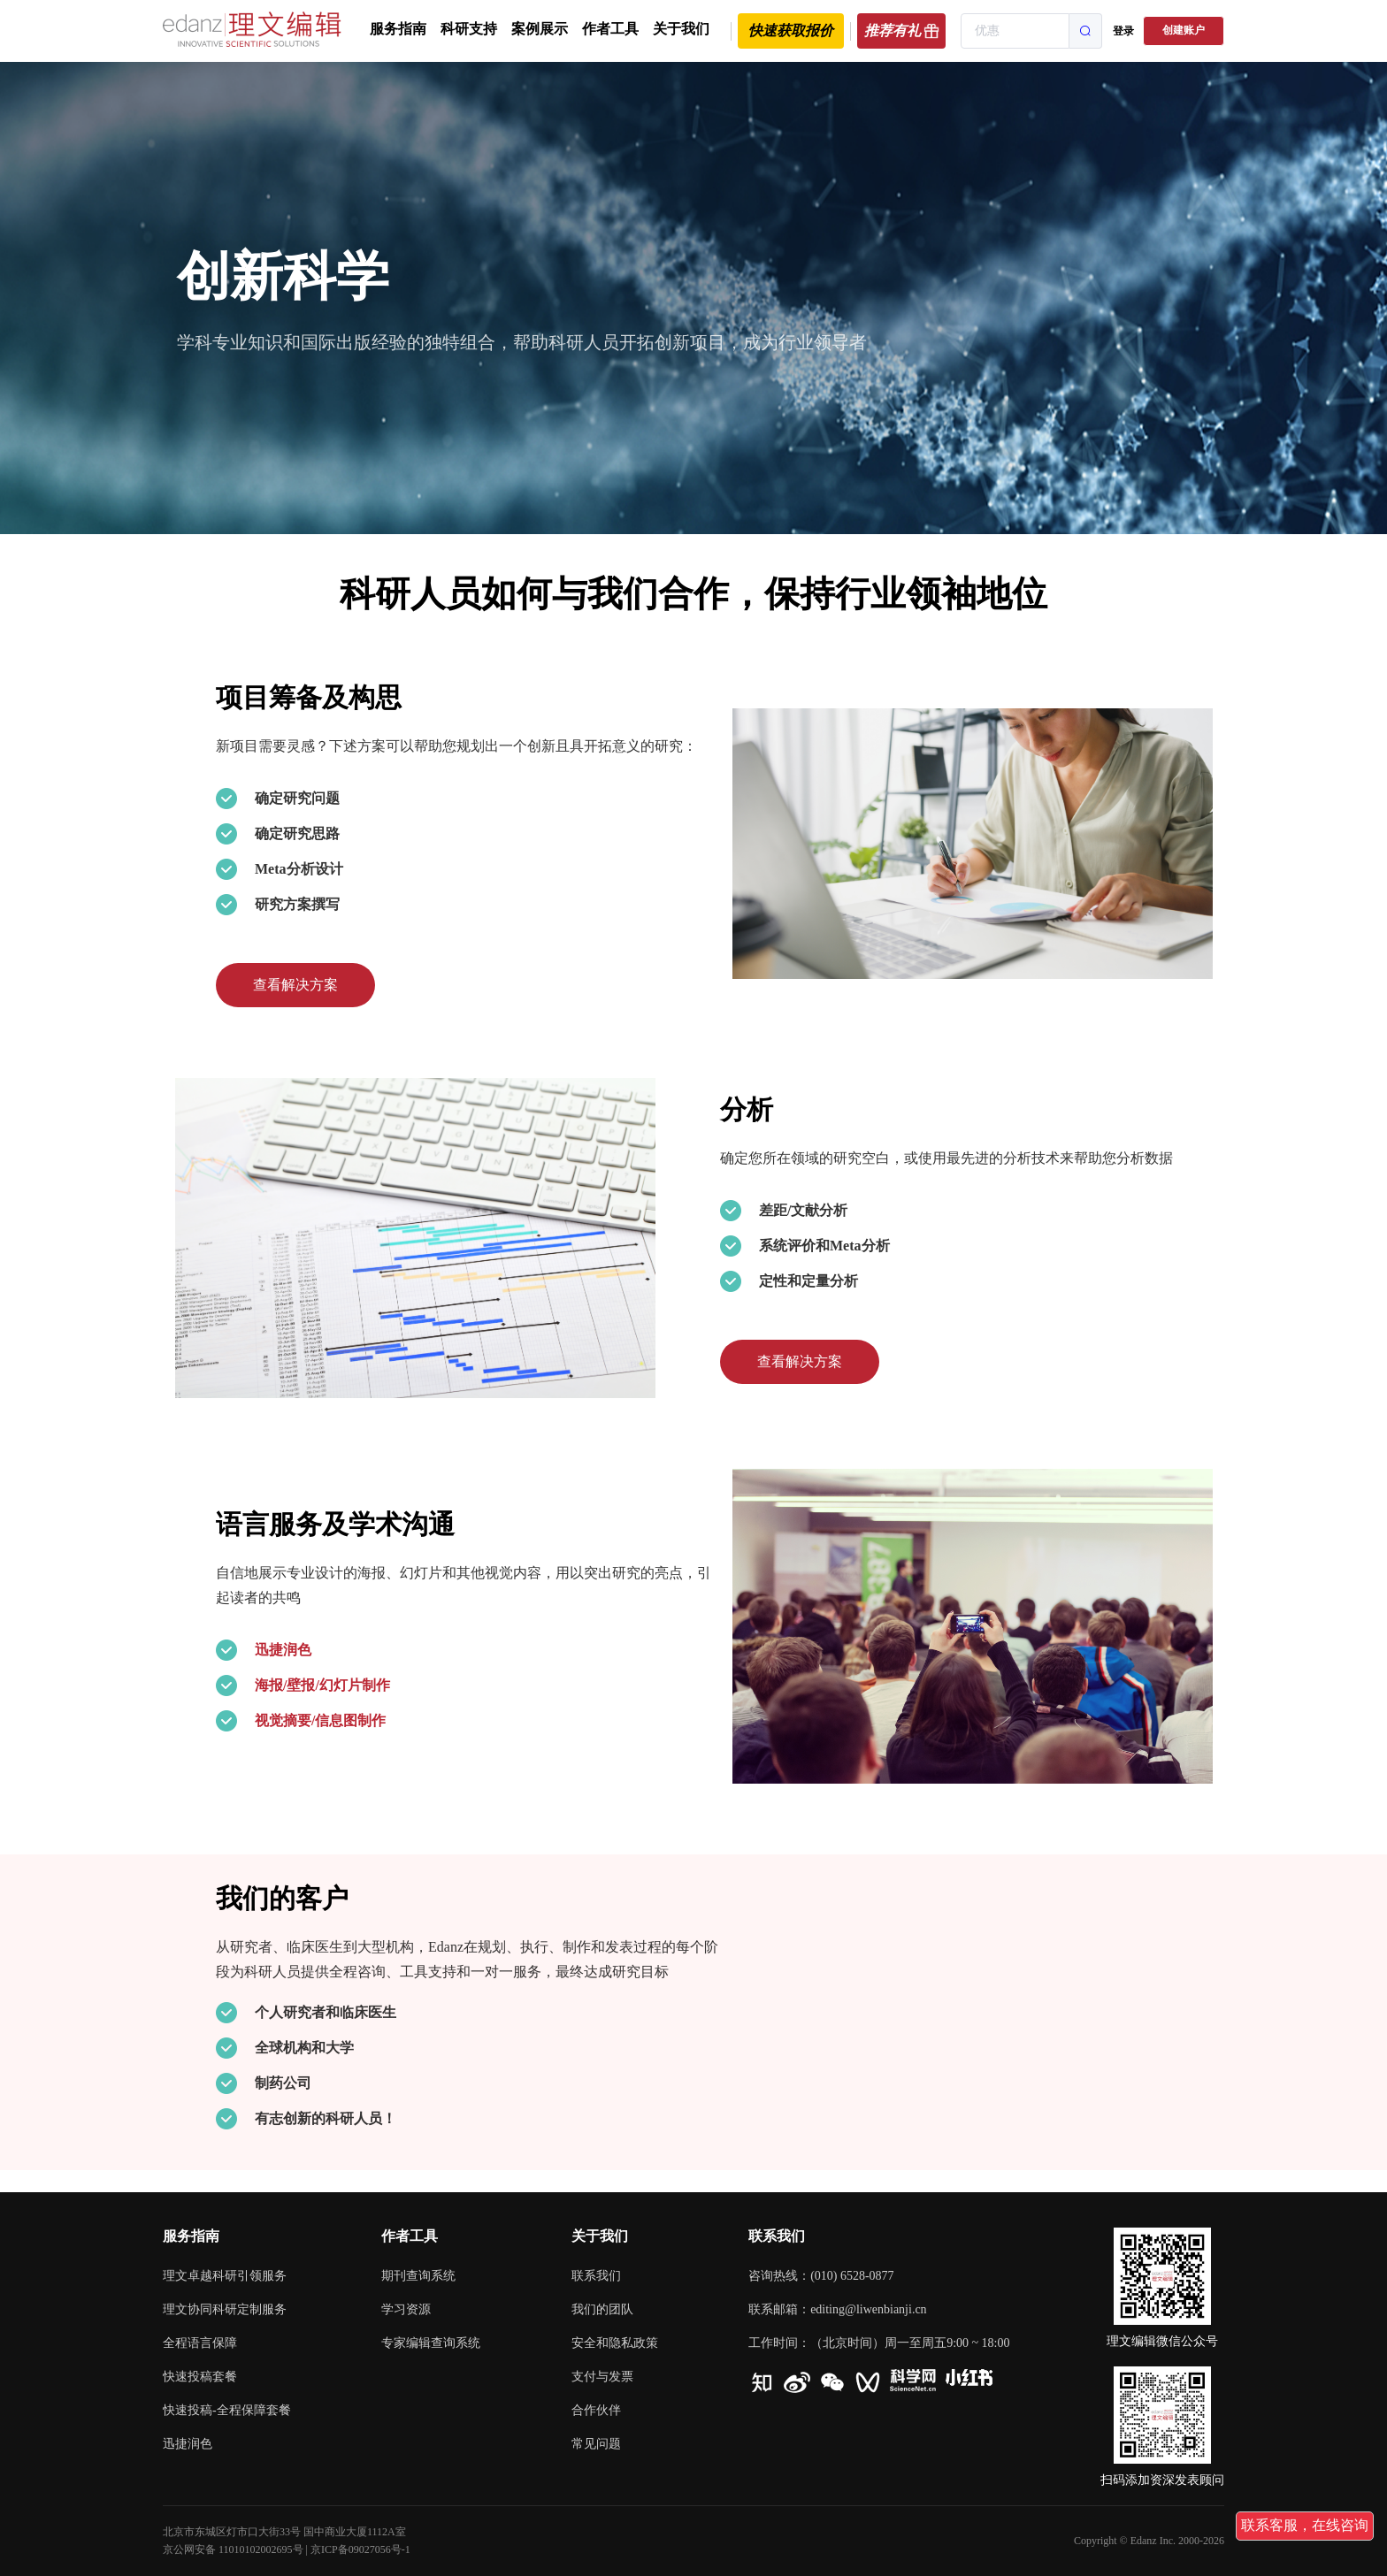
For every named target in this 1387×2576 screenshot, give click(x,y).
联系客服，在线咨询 (1304, 2525)
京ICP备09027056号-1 (360, 2549)
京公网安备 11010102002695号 (233, 2549)
